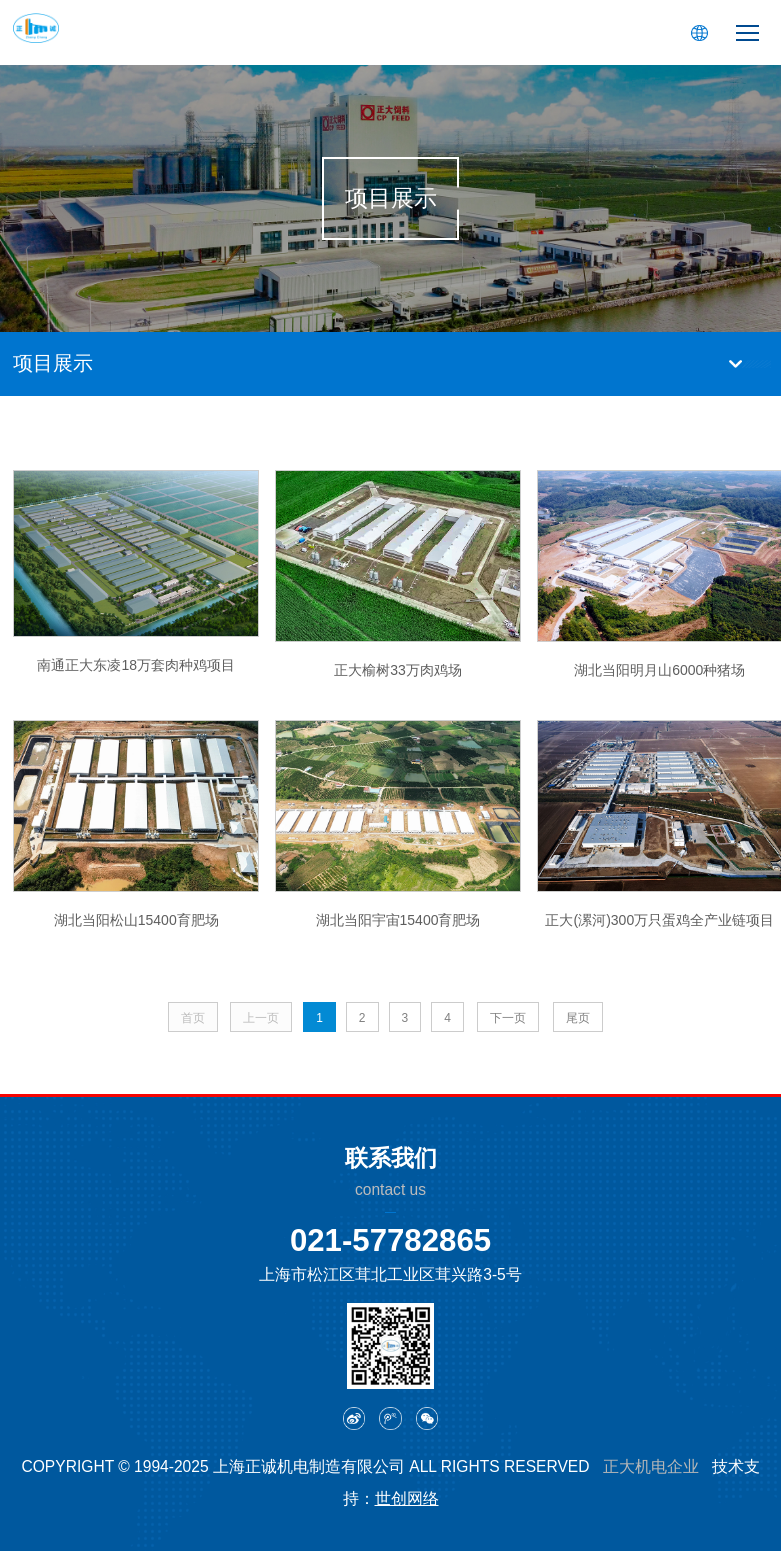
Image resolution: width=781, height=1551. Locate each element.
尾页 (578, 1018)
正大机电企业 (651, 1466)
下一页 (508, 1018)
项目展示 (53, 363)
